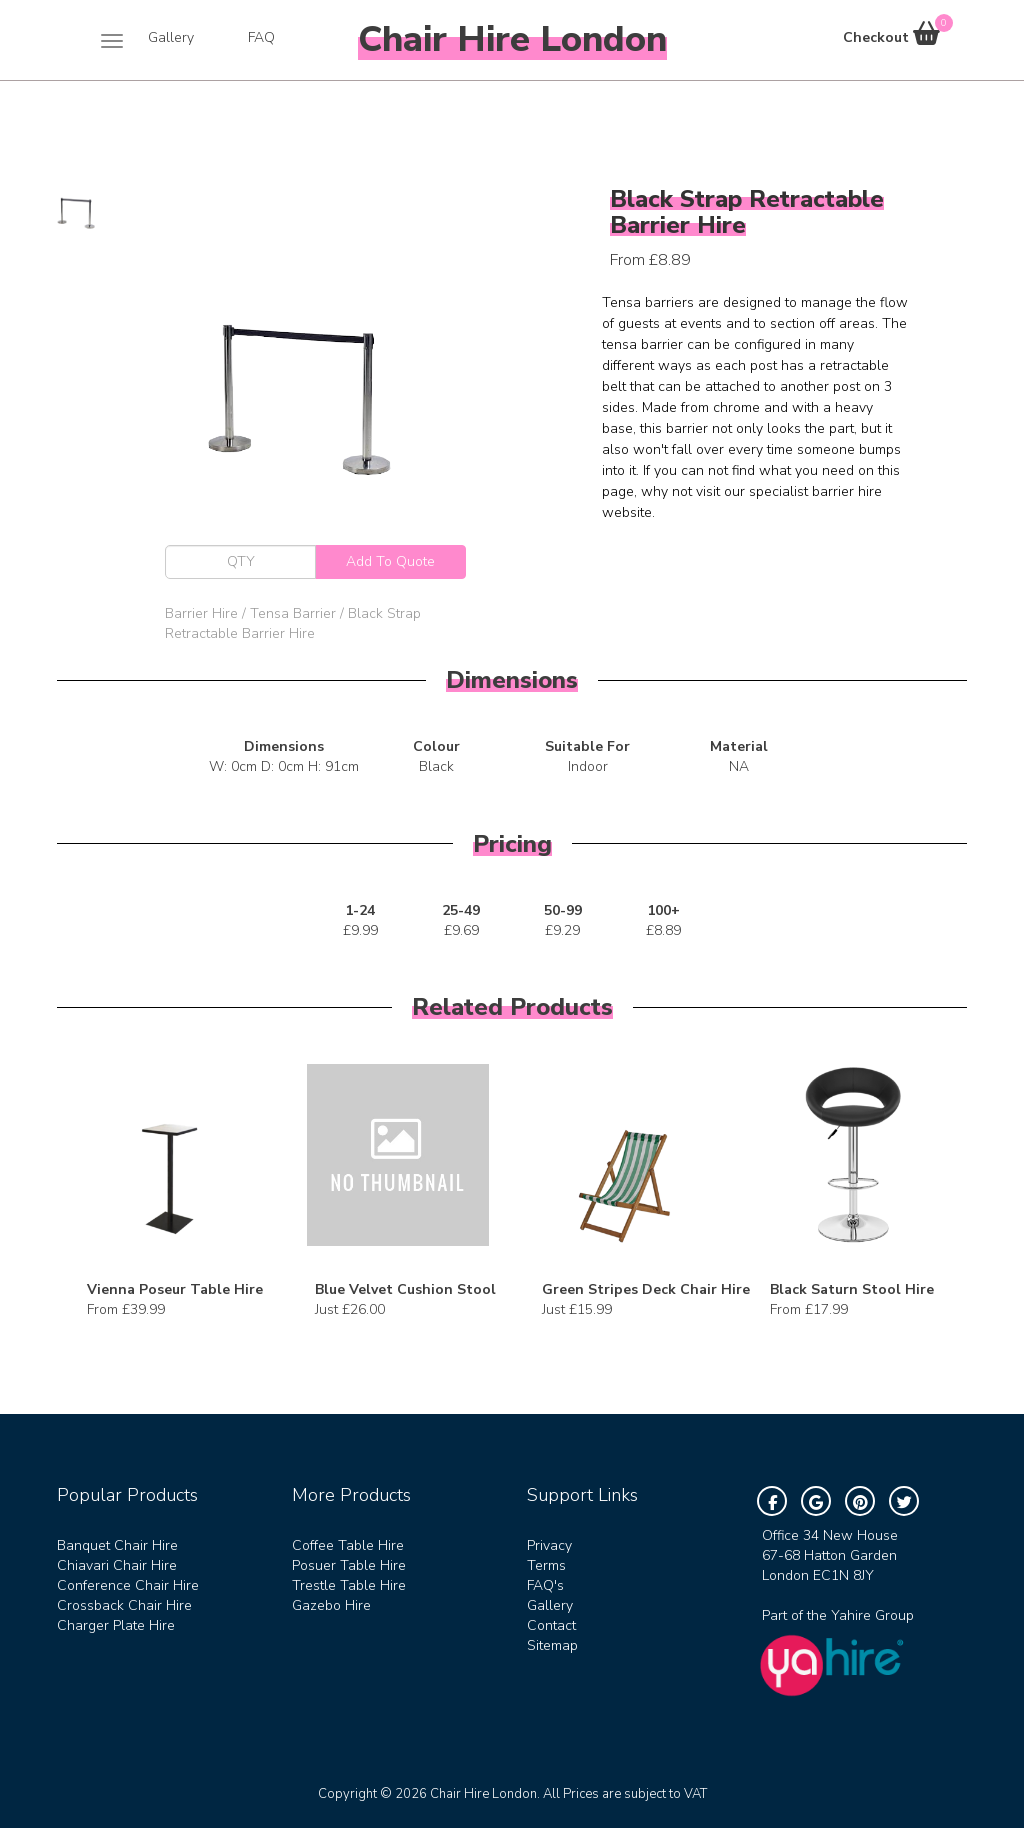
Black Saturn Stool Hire (852, 1289)
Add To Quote (390, 561)
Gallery (171, 37)
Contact (551, 1625)
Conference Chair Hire (128, 1585)
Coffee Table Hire (348, 1545)
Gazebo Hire (331, 1605)
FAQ (261, 37)
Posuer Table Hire (349, 1565)
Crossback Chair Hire (124, 1605)
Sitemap (552, 1645)
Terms (546, 1565)
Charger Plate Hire (116, 1625)
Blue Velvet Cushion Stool (405, 1289)
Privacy (549, 1545)
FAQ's (545, 1585)
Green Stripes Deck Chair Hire (646, 1289)
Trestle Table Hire (349, 1585)
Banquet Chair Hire (117, 1545)
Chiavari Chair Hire (117, 1565)
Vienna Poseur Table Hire (175, 1289)
